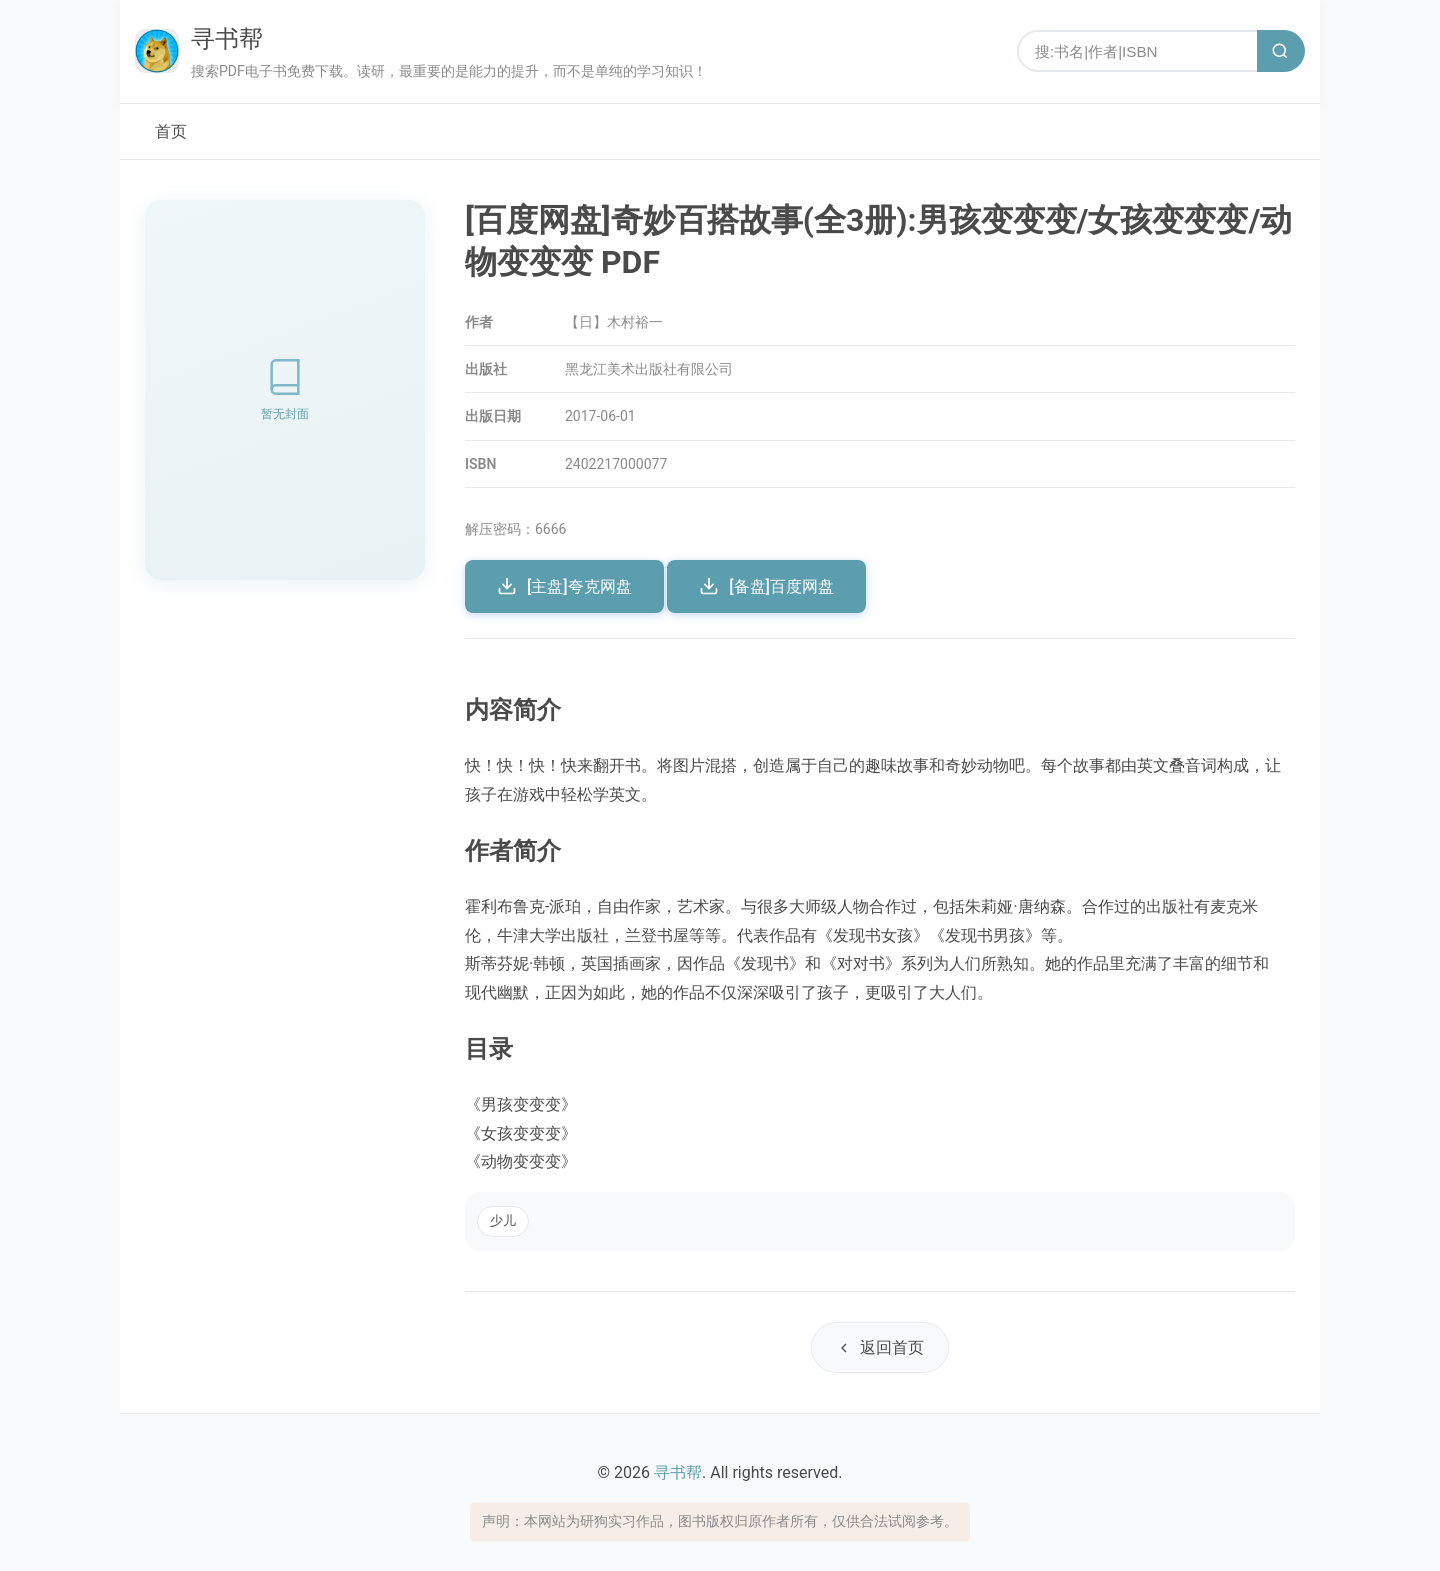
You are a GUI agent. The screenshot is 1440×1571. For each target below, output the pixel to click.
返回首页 (880, 1347)
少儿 (503, 1220)
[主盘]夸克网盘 (564, 586)
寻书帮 (227, 39)
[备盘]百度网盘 (766, 586)
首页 (171, 131)
